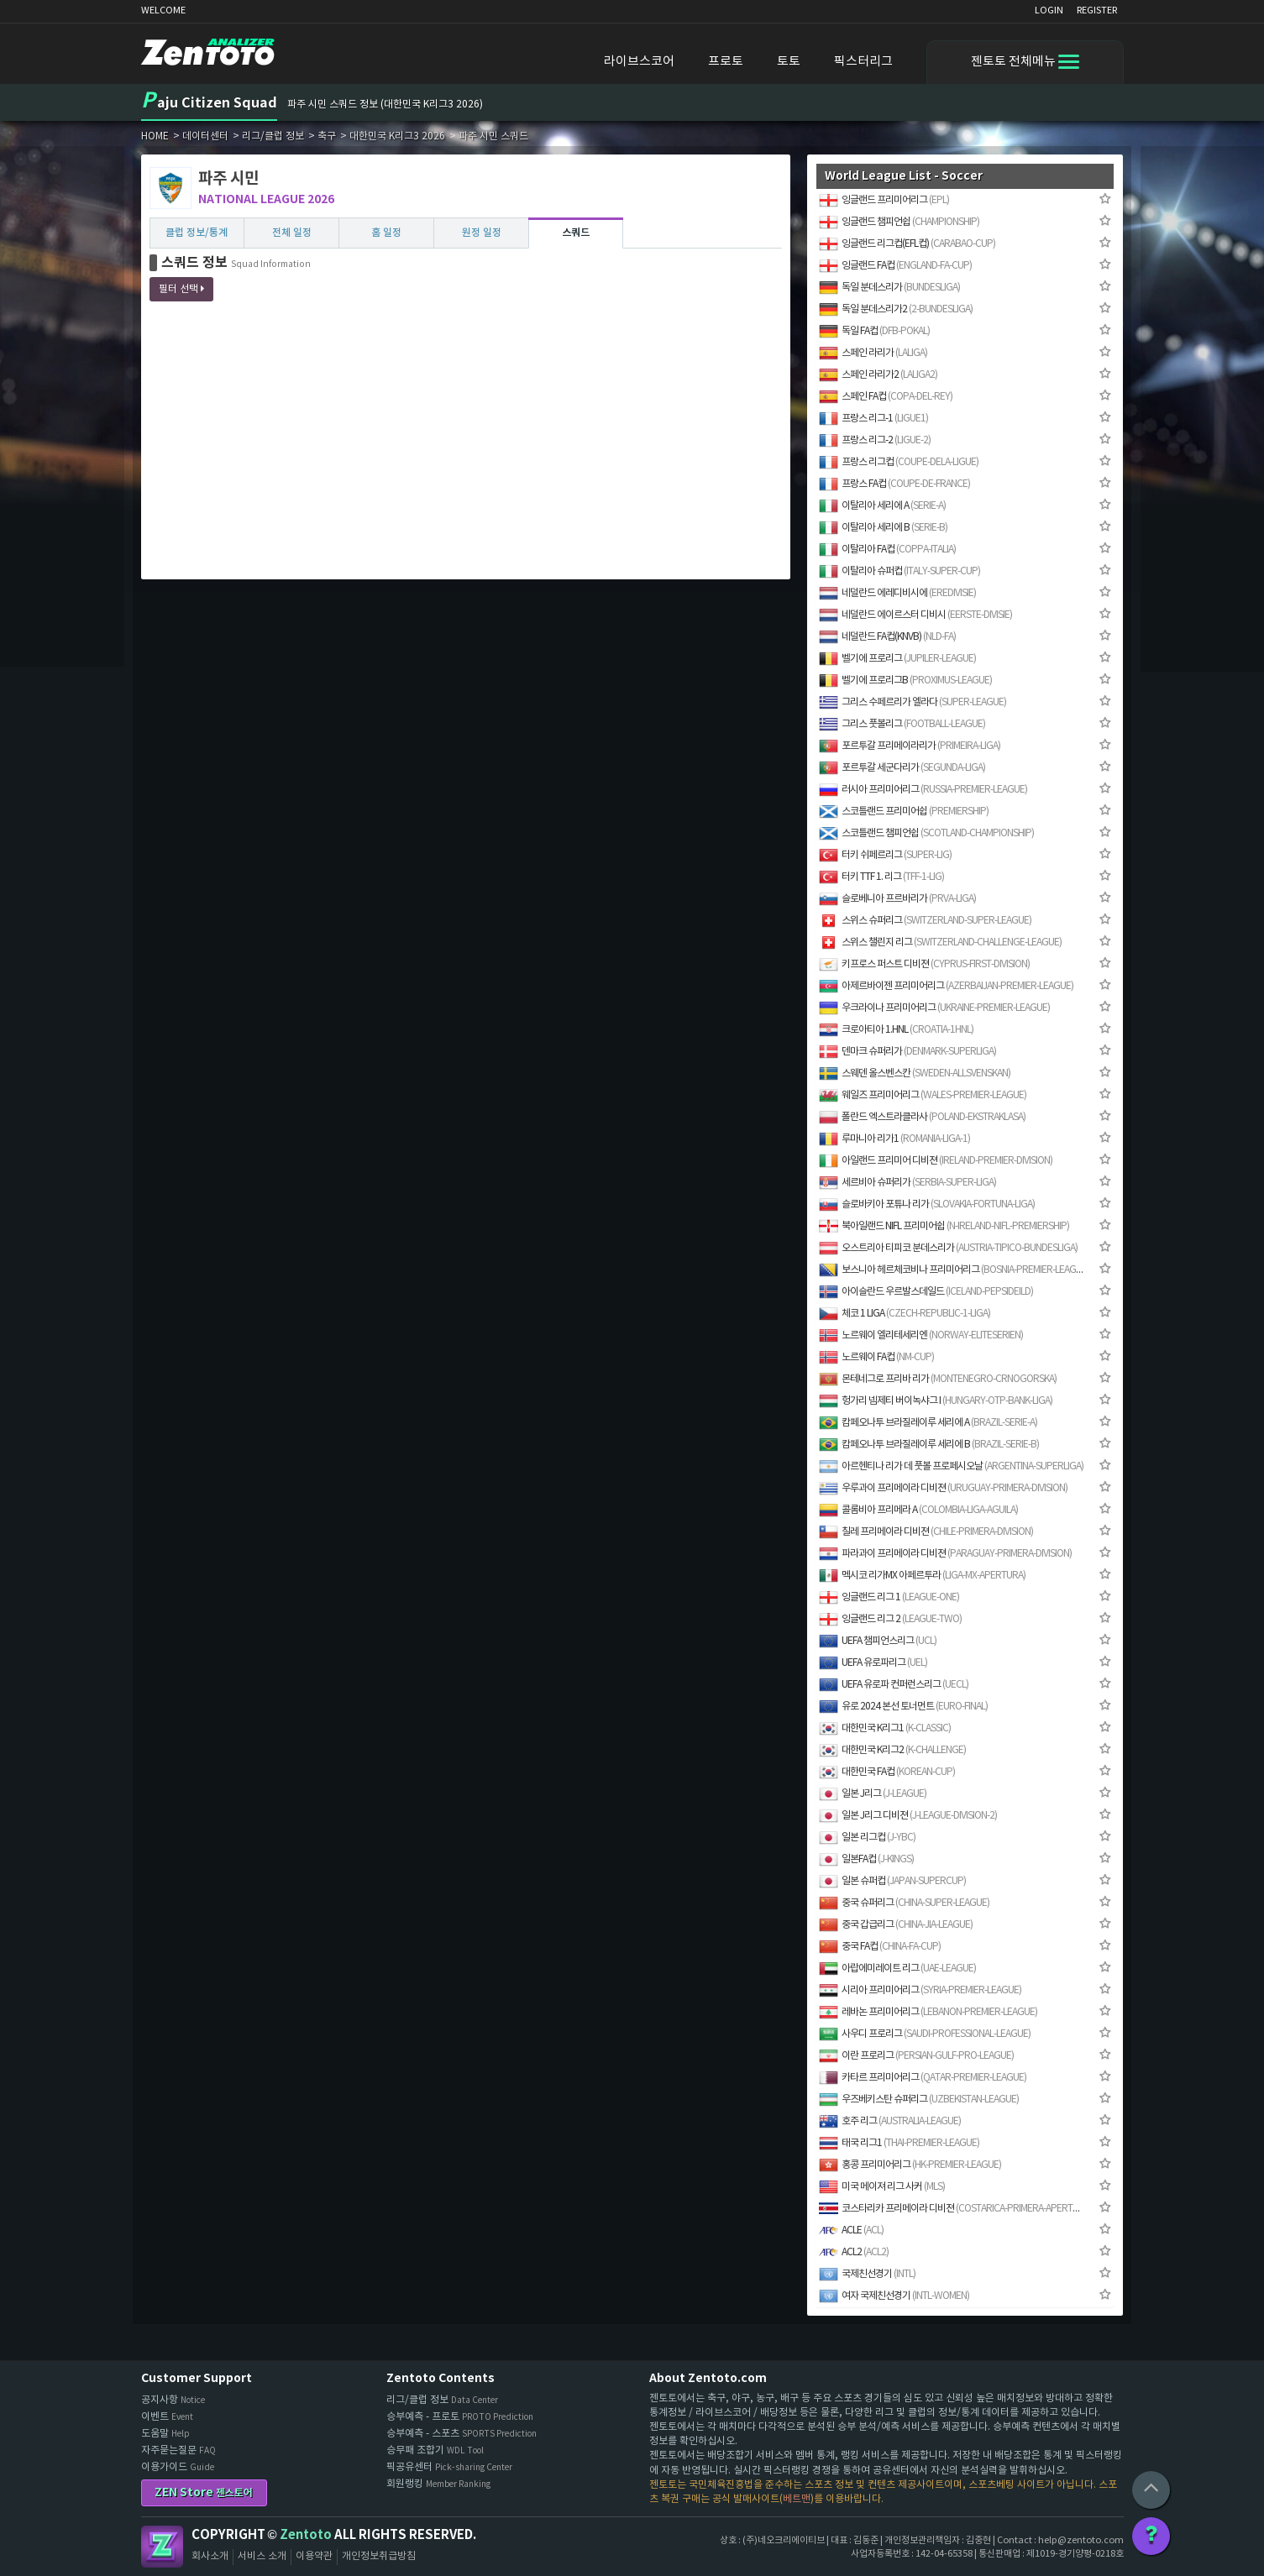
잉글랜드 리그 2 (890, 1619)
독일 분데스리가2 (896, 309)
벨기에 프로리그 (897, 658)
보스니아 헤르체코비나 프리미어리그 (951, 1270)
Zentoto (162, 2547)
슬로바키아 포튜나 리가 (927, 1204)
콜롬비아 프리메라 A (918, 1510)
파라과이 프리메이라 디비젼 (945, 1553)
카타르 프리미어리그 (922, 2077)
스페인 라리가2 (878, 375)
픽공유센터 (449, 2467)
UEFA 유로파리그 (873, 1663)
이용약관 (314, 2556)
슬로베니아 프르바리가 (897, 898)
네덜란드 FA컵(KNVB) (887, 637)
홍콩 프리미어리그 (910, 2165)
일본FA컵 (866, 1859)
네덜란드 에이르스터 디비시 (915, 615)
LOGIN (1049, 10)
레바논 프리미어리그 (928, 2012)
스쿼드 (576, 232)
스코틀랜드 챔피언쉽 (926, 833)
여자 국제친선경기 (894, 2296)
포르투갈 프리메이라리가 (909, 746)
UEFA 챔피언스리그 (877, 1641)
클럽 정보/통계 (196, 232)
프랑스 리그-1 (873, 418)
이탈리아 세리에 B (883, 527)
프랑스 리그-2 (875, 440)
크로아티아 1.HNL (896, 1029)
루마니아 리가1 (894, 1139)
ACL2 (854, 2252)
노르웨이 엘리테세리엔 (921, 1335)
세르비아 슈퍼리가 (907, 1182)
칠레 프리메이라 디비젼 (926, 1532)
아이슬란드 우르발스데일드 (926, 1291)
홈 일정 (386, 232)
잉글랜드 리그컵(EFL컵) (907, 244)
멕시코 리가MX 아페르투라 (922, 1575)
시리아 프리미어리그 (920, 1990)
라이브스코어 (639, 62)
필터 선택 (181, 289)
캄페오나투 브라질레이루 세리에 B (929, 1444)
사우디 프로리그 (925, 2034)
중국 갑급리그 (896, 1925)
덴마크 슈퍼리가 (907, 1051)
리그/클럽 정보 (442, 2400)
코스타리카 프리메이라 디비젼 (951, 2208)
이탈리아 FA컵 (887, 549)
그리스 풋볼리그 (902, 724)
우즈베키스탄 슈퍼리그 (919, 2099)
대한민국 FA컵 (887, 1772)
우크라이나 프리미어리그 (934, 1008)
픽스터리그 (863, 62)
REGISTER (1097, 10)
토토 (788, 62)
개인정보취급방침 (379, 2556)
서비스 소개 (262, 2556)
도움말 (165, 2433)
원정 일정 (481, 232)
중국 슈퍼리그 (904, 1903)
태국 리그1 (899, 2143)
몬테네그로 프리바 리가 (938, 1379)
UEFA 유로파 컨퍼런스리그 (893, 1684)
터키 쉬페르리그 (885, 855)
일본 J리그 (872, 1794)
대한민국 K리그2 (892, 1750)
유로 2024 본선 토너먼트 (903, 1706)
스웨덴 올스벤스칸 (914, 1073)
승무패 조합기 (435, 2450)
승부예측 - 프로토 (459, 2416)
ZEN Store (204, 2492)
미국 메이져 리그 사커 (882, 2186)
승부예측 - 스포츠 (461, 2433)
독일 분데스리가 (889, 287)
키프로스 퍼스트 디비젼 (924, 964)
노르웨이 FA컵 (876, 1357)
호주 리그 (890, 2121)
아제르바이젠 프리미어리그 (946, 986)
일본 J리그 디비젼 (908, 1815)
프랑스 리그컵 (898, 462)
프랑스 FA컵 (894, 484)
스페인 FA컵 (885, 396)
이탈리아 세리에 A (882, 506)
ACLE (851, 2230)
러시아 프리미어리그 (923, 789)
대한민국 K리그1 (885, 1728)
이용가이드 (177, 2467)
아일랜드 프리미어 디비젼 (935, 1160)
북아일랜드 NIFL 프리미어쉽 (944, 1226)
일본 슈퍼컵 (892, 1881)
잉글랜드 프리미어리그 (884, 200)
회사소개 (209, 2556)
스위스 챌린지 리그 (940, 942)
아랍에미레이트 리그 (897, 1968)
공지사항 (173, 2400)
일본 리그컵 (867, 1837)
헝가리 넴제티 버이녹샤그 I (935, 1401)
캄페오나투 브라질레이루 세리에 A (928, 1422)
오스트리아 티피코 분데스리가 (948, 1248)
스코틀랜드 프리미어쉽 (904, 811)
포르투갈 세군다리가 (902, 768)
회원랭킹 (438, 2484)
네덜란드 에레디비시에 (897, 593)
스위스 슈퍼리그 (925, 920)
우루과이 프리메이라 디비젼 (943, 1488)
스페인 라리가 (873, 353)
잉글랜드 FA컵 (895, 265)
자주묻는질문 (178, 2450)
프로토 (725, 62)
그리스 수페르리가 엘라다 (912, 702)
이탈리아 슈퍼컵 (899, 571)
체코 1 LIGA (904, 1313)
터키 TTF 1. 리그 (881, 877)
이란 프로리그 (916, 2056)
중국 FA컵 (880, 1946)
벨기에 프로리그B (905, 680)
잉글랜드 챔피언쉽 (899, 222)
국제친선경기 (867, 2274)
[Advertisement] (465, 453)
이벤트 (167, 2416)
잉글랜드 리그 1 (889, 1597)
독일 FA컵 (874, 331)
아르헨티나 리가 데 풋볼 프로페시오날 (951, 1466)
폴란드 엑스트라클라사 (922, 1117)
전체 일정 (292, 232)
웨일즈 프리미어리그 (922, 1095)
